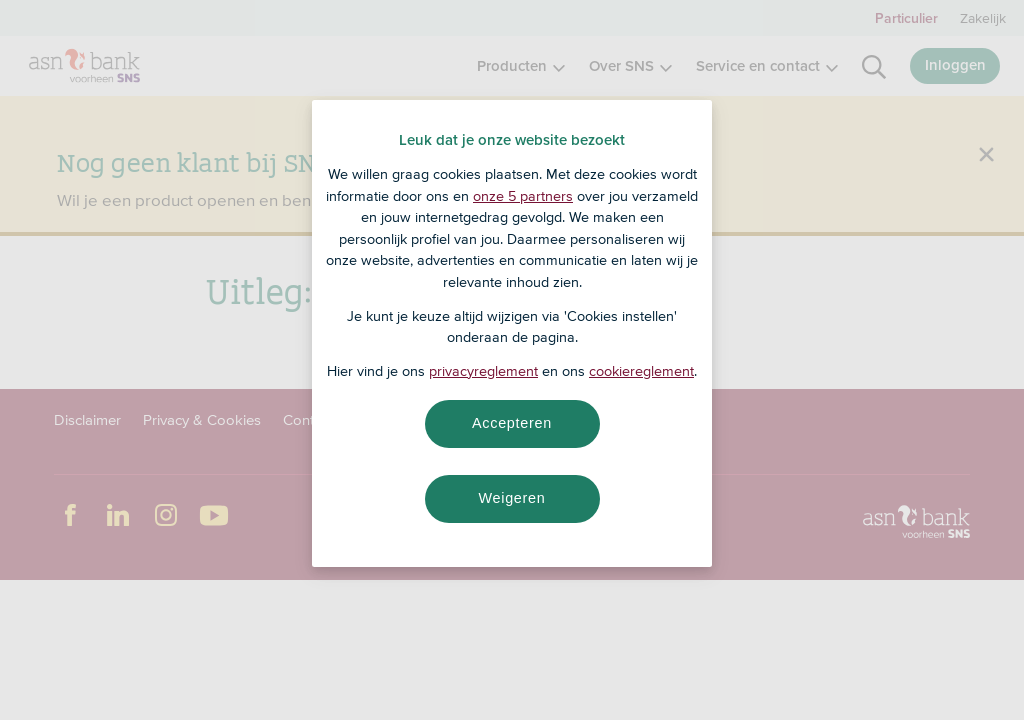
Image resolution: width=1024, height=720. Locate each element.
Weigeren (511, 498)
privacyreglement (483, 371)
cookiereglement (641, 371)
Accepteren (512, 423)
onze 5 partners (523, 196)
